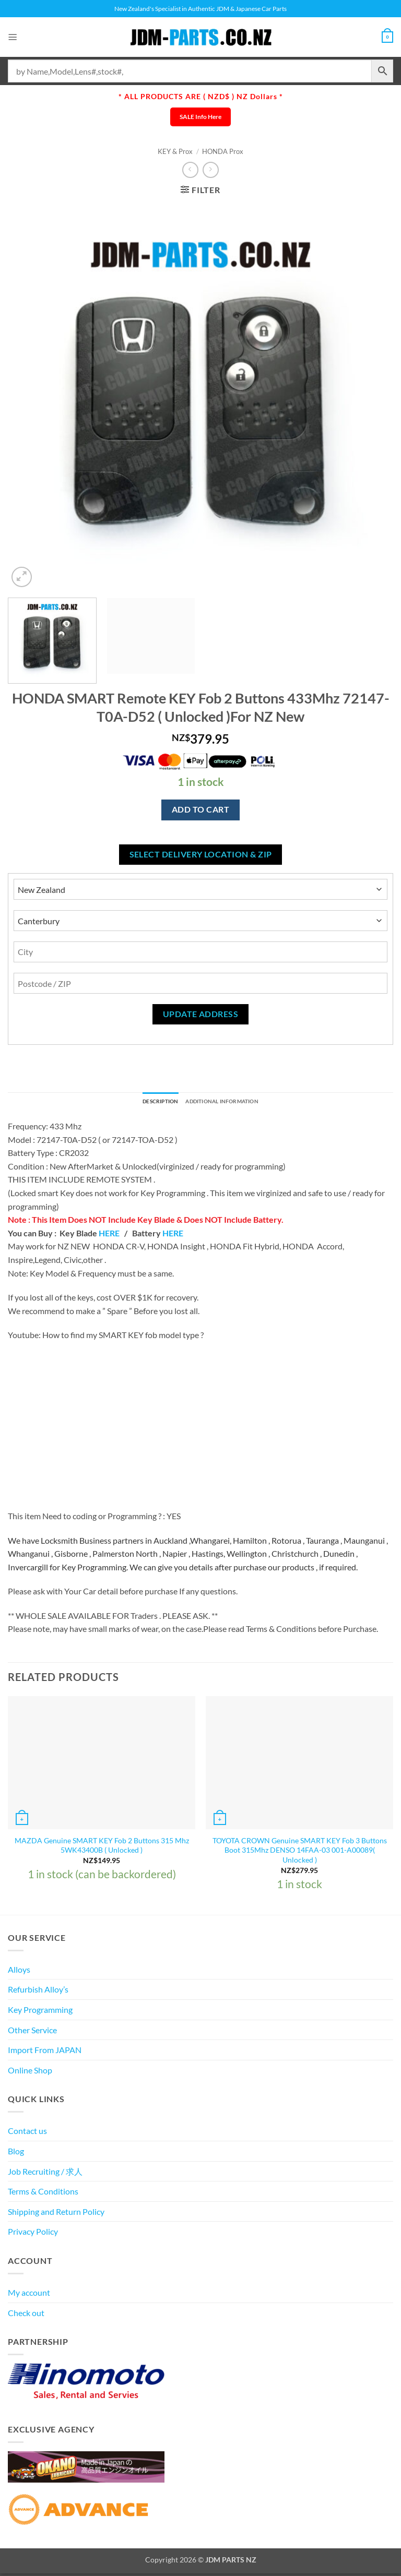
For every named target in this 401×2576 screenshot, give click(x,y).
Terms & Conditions (43, 2194)
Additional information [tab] (227, 1103)
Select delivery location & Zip (200, 854)
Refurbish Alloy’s (38, 1992)
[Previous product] (211, 170)
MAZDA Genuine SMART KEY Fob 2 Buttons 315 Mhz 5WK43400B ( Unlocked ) (102, 1847)
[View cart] (386, 37)
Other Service (32, 2032)
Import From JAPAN (44, 2052)
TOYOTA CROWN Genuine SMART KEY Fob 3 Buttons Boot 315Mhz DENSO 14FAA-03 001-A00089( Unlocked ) (300, 1852)
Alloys (19, 1971)
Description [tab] (149, 1103)
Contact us (27, 2133)
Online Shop (30, 2072)
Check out (26, 2315)
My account (29, 2295)
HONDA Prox (222, 151)
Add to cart (200, 809)
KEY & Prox (175, 151)
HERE (109, 1235)
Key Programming (40, 2012)
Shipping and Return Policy (56, 2214)
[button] (14, 37)
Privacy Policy (33, 2234)
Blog (16, 2153)
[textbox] (200, 1556)
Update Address (201, 1014)
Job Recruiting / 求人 (45, 2173)
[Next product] (190, 170)
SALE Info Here (200, 117)
